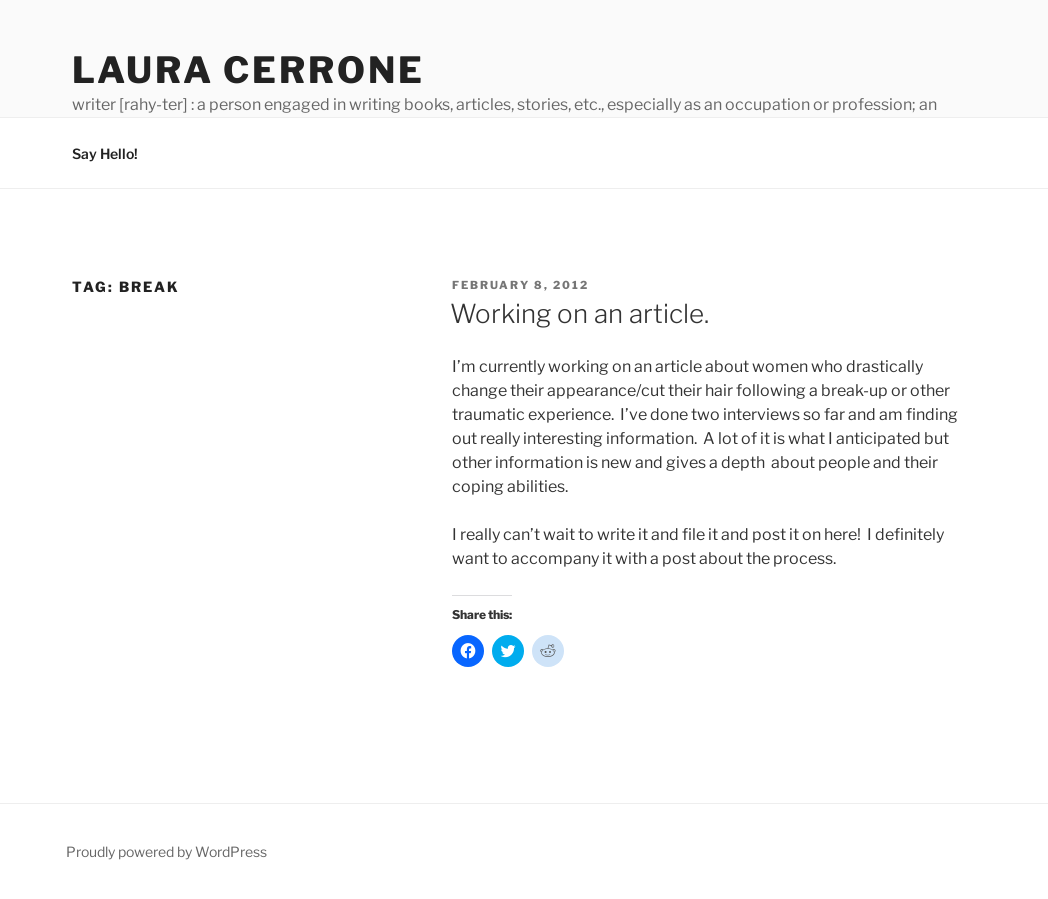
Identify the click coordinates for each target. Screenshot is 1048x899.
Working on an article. (579, 313)
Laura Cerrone (248, 70)
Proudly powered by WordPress (166, 851)
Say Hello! (105, 153)
